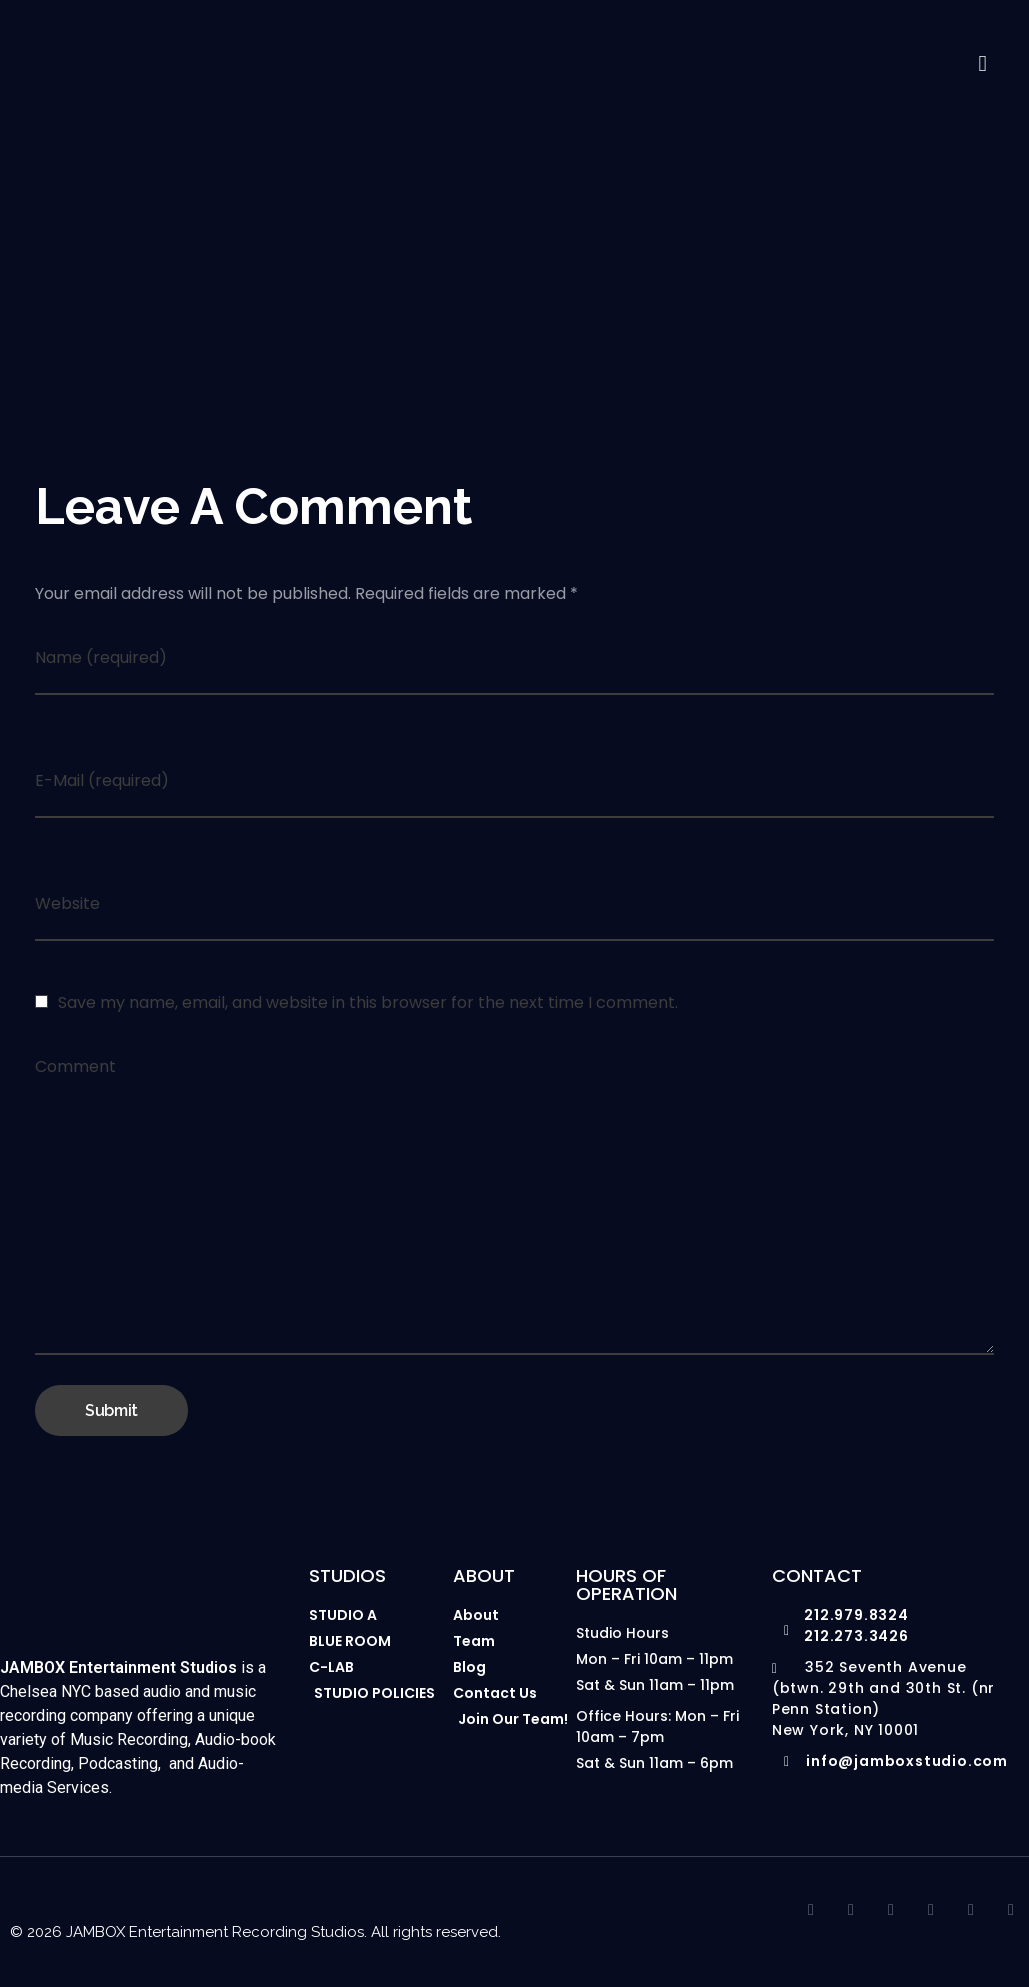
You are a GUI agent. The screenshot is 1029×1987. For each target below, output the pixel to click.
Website (67, 907)
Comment (75, 1070)
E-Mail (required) (102, 784)
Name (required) (101, 661)
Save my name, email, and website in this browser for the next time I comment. (368, 1006)
